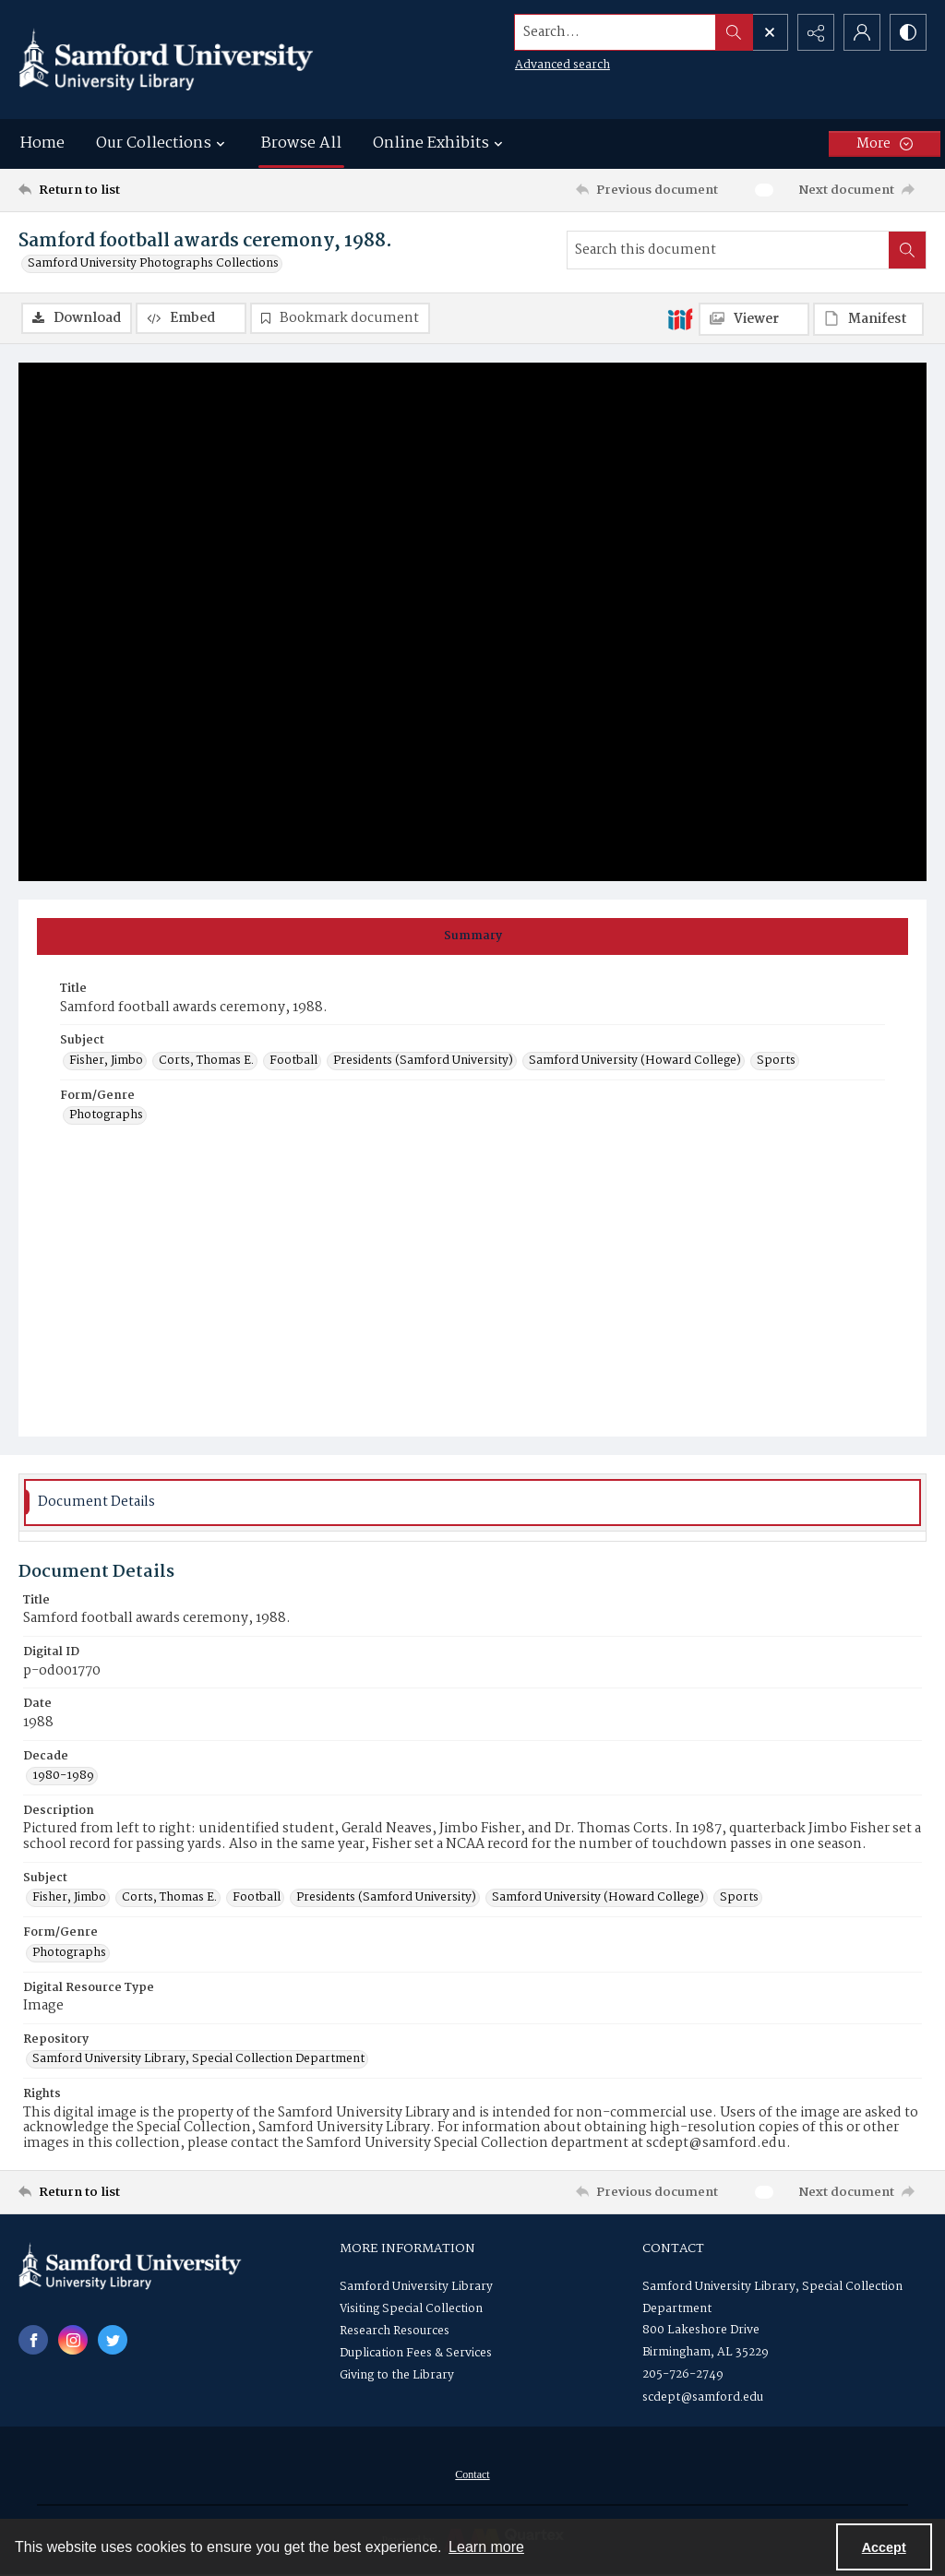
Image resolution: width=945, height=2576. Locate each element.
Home (42, 143)
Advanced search (562, 65)
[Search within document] (907, 250)
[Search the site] (615, 32)
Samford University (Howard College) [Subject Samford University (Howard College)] (635, 1061)
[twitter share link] (112, 2340)
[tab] (472, 936)
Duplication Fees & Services (416, 2353)
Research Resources (394, 2331)
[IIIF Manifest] (868, 319)
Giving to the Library (397, 2375)
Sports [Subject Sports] (776, 1061)
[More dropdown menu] (884, 144)
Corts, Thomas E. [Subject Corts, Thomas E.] (206, 1061)
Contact (472, 2474)
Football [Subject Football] (293, 1061)
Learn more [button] (486, 2547)
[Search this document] (728, 250)
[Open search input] (769, 32)
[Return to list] (141, 190)
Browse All (301, 143)
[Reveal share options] (815, 32)
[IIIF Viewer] (754, 319)
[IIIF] (680, 318)
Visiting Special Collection (411, 2309)
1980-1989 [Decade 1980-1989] (63, 1776)
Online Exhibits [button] (440, 143)
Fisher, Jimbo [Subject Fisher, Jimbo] (106, 1061)
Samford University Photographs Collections (153, 264)
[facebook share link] (33, 2340)
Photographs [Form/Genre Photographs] (106, 1115)
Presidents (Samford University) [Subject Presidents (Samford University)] (423, 1061)
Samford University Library (416, 2286)
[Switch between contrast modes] (908, 32)
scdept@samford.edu (702, 2397)
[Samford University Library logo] (166, 59)
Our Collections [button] (163, 143)
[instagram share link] (73, 2340)
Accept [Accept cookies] (884, 2547)
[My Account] (861, 32)
